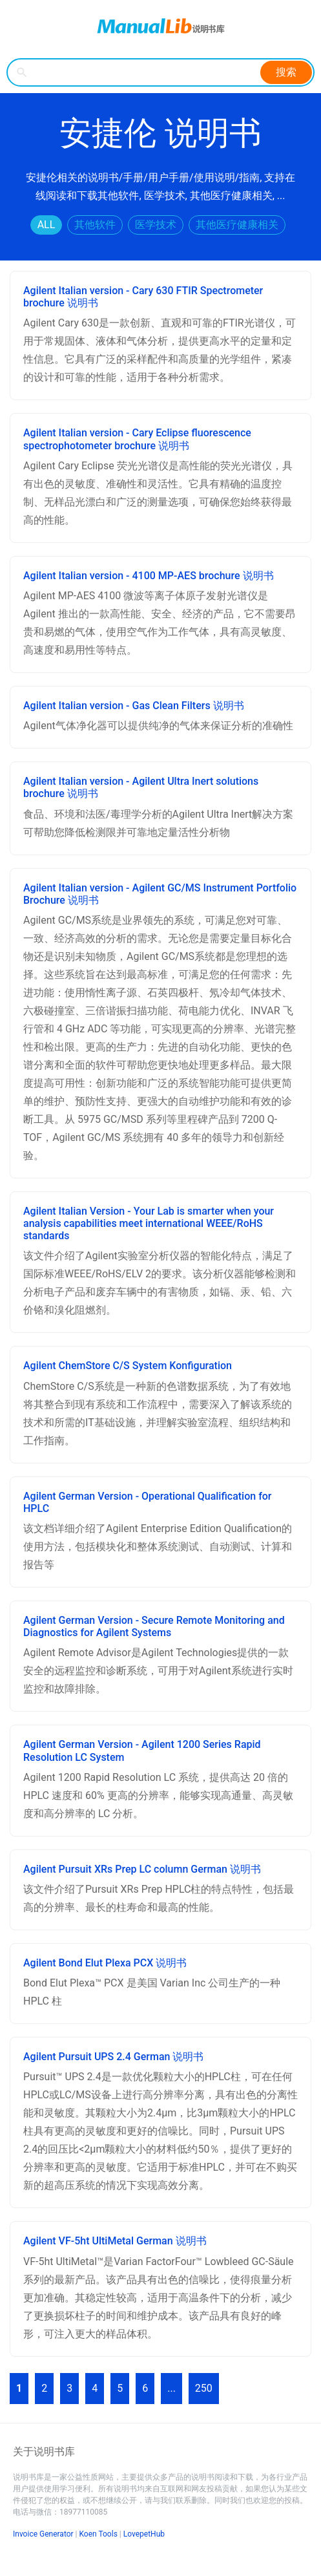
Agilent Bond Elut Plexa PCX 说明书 (105, 1963)
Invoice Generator (43, 2534)
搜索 (286, 72)
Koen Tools (98, 2534)
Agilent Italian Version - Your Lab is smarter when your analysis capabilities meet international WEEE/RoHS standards (148, 1223)
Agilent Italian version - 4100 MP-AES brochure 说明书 (148, 575)
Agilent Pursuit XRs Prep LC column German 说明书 (142, 1869)
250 (203, 2388)
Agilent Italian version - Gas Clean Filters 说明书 (133, 705)
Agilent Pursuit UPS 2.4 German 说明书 (113, 2056)
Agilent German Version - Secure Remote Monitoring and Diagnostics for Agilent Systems (154, 1626)
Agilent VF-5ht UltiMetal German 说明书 (115, 2241)
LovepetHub (144, 2534)
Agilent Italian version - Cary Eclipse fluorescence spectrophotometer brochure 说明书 (137, 439)
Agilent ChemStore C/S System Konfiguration (127, 1365)
